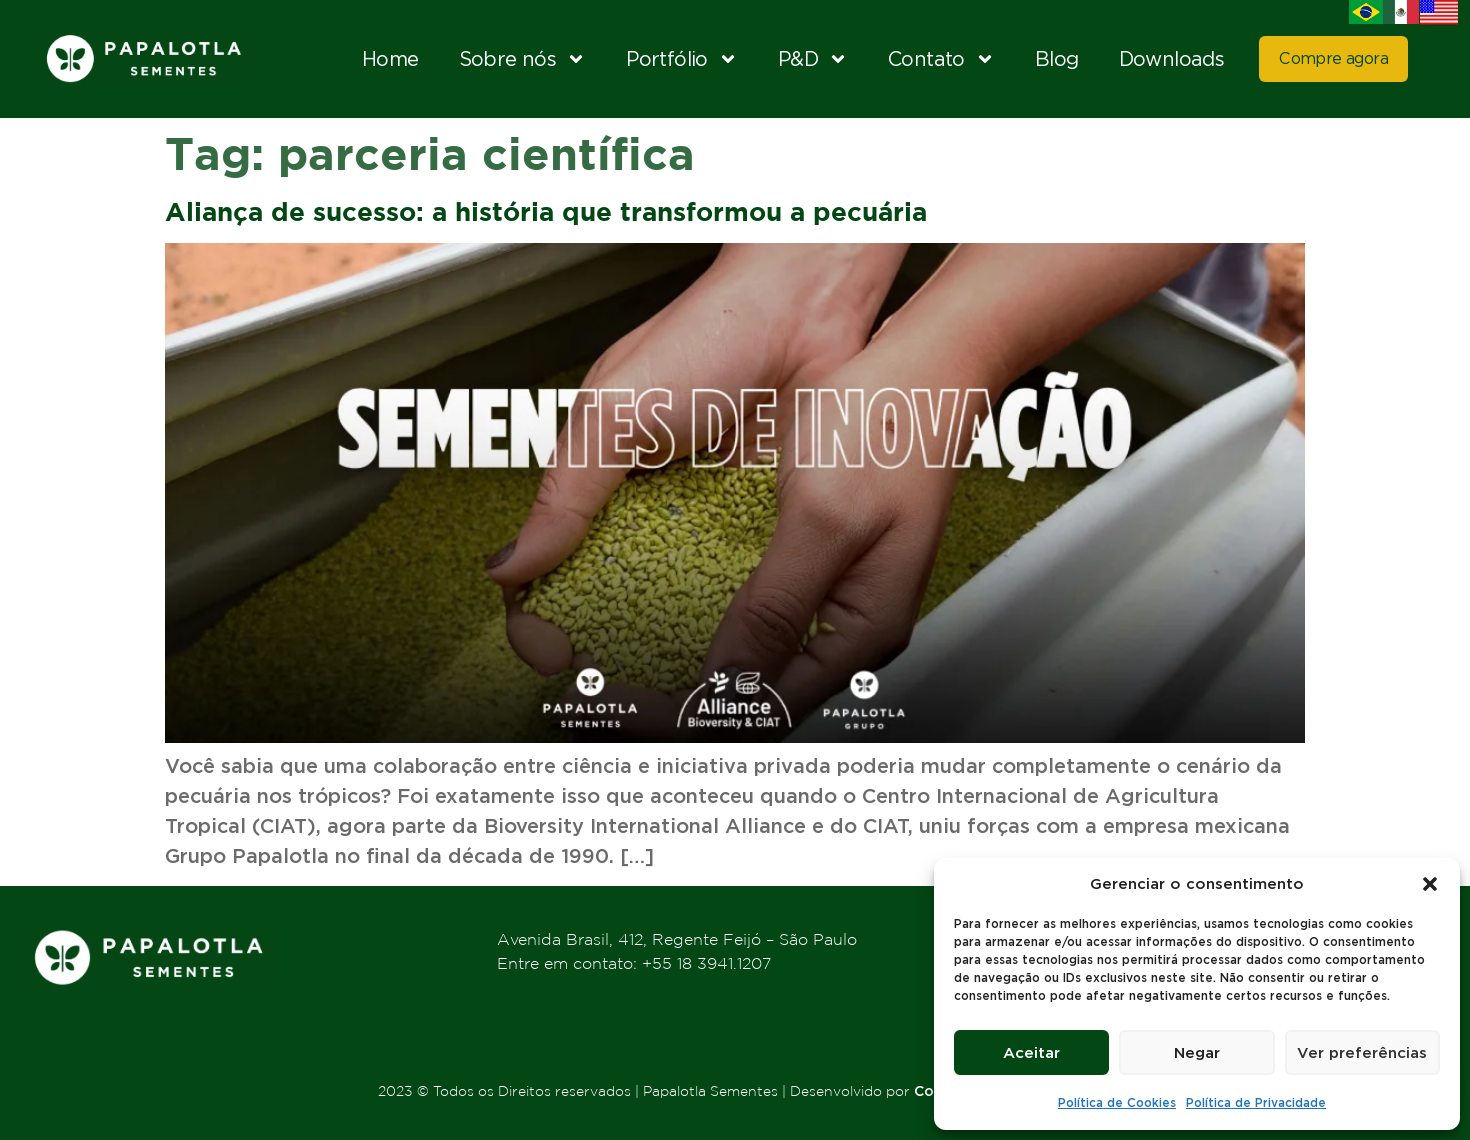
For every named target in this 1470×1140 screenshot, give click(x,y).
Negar (1197, 1053)
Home (390, 59)
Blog (1057, 59)
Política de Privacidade (1256, 1102)
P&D (813, 59)
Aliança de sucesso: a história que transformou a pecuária (546, 211)
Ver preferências (1362, 1053)
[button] (1430, 884)
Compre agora (1333, 58)
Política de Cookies (1117, 1102)
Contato (941, 59)
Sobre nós (523, 59)
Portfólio (682, 59)
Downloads (1172, 59)
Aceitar (1031, 1053)
